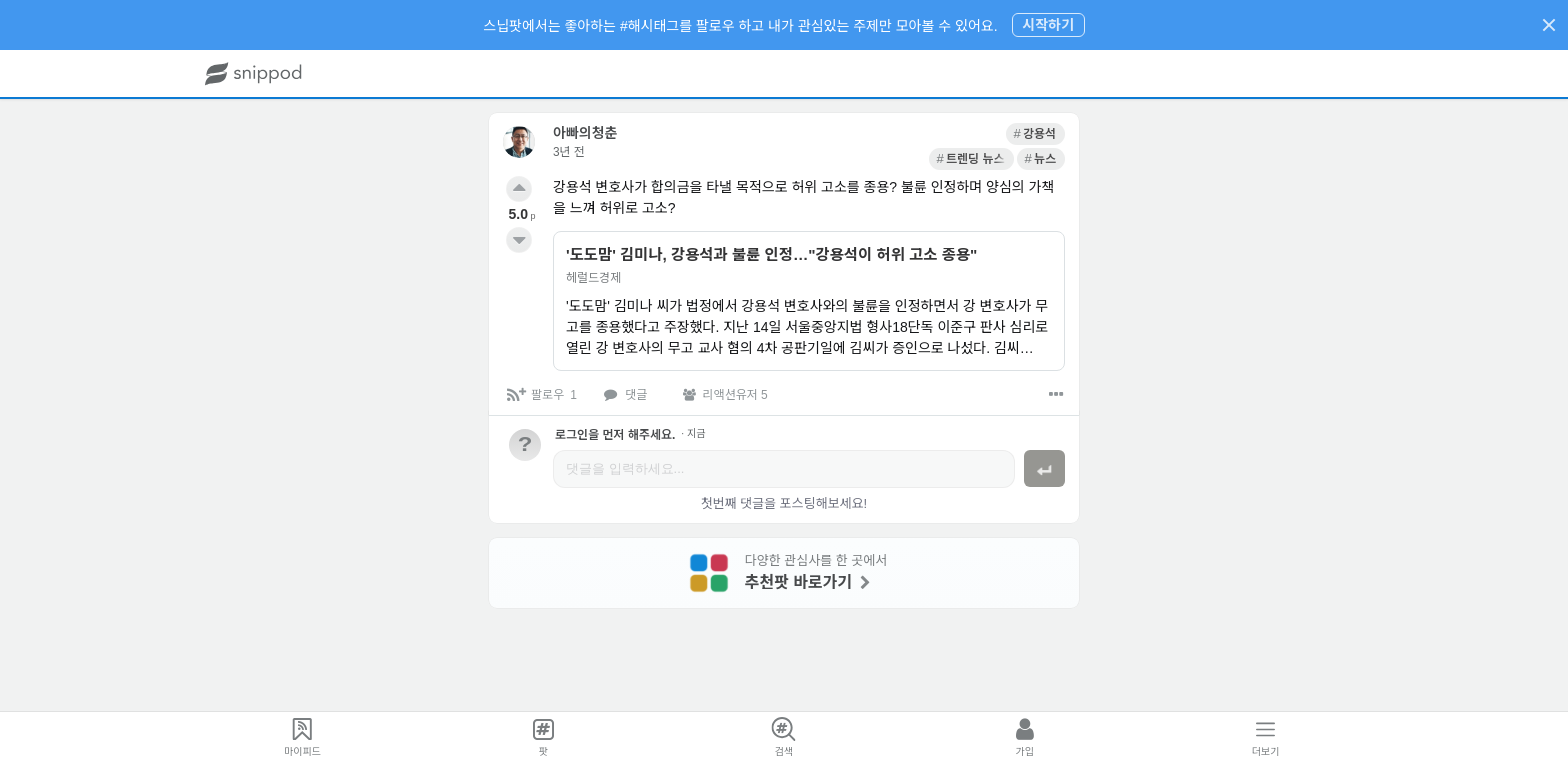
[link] (895, 134)
